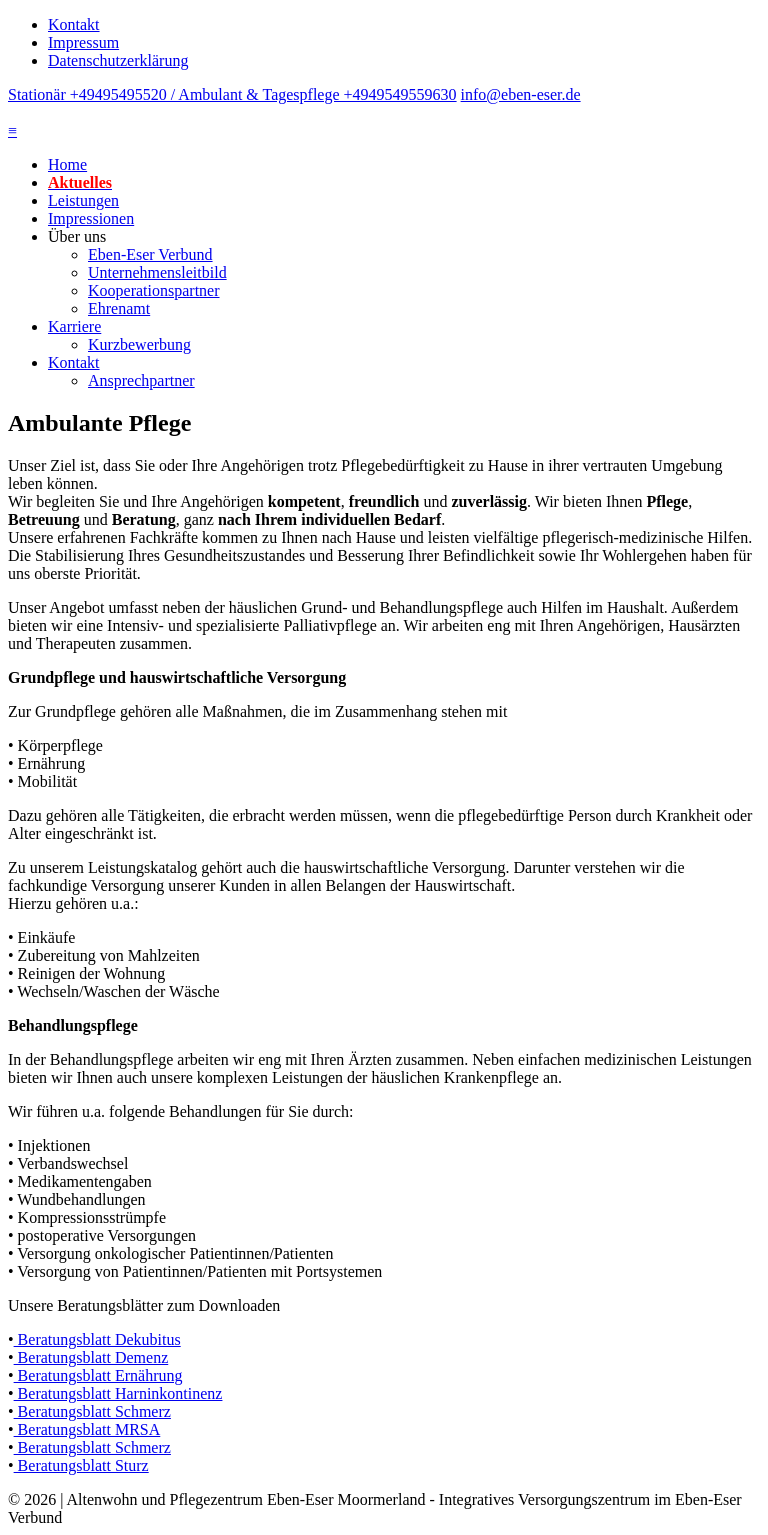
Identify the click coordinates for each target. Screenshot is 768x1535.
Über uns (77, 236)
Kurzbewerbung (139, 344)
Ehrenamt (119, 308)
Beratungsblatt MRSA (87, 1429)
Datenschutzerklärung (118, 60)
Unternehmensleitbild (157, 272)
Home (67, 164)
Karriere (74, 326)
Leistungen (83, 200)
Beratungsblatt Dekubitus (97, 1339)
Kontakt (74, 24)
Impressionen (91, 218)
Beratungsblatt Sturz (81, 1465)
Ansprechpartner (141, 380)
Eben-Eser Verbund (150, 254)
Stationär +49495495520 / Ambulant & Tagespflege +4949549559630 (232, 94)
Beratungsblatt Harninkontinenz (118, 1393)
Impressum (83, 42)
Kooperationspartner (154, 290)
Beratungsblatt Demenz (91, 1357)
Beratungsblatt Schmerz (92, 1411)
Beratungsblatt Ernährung (98, 1375)
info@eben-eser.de (521, 94)
